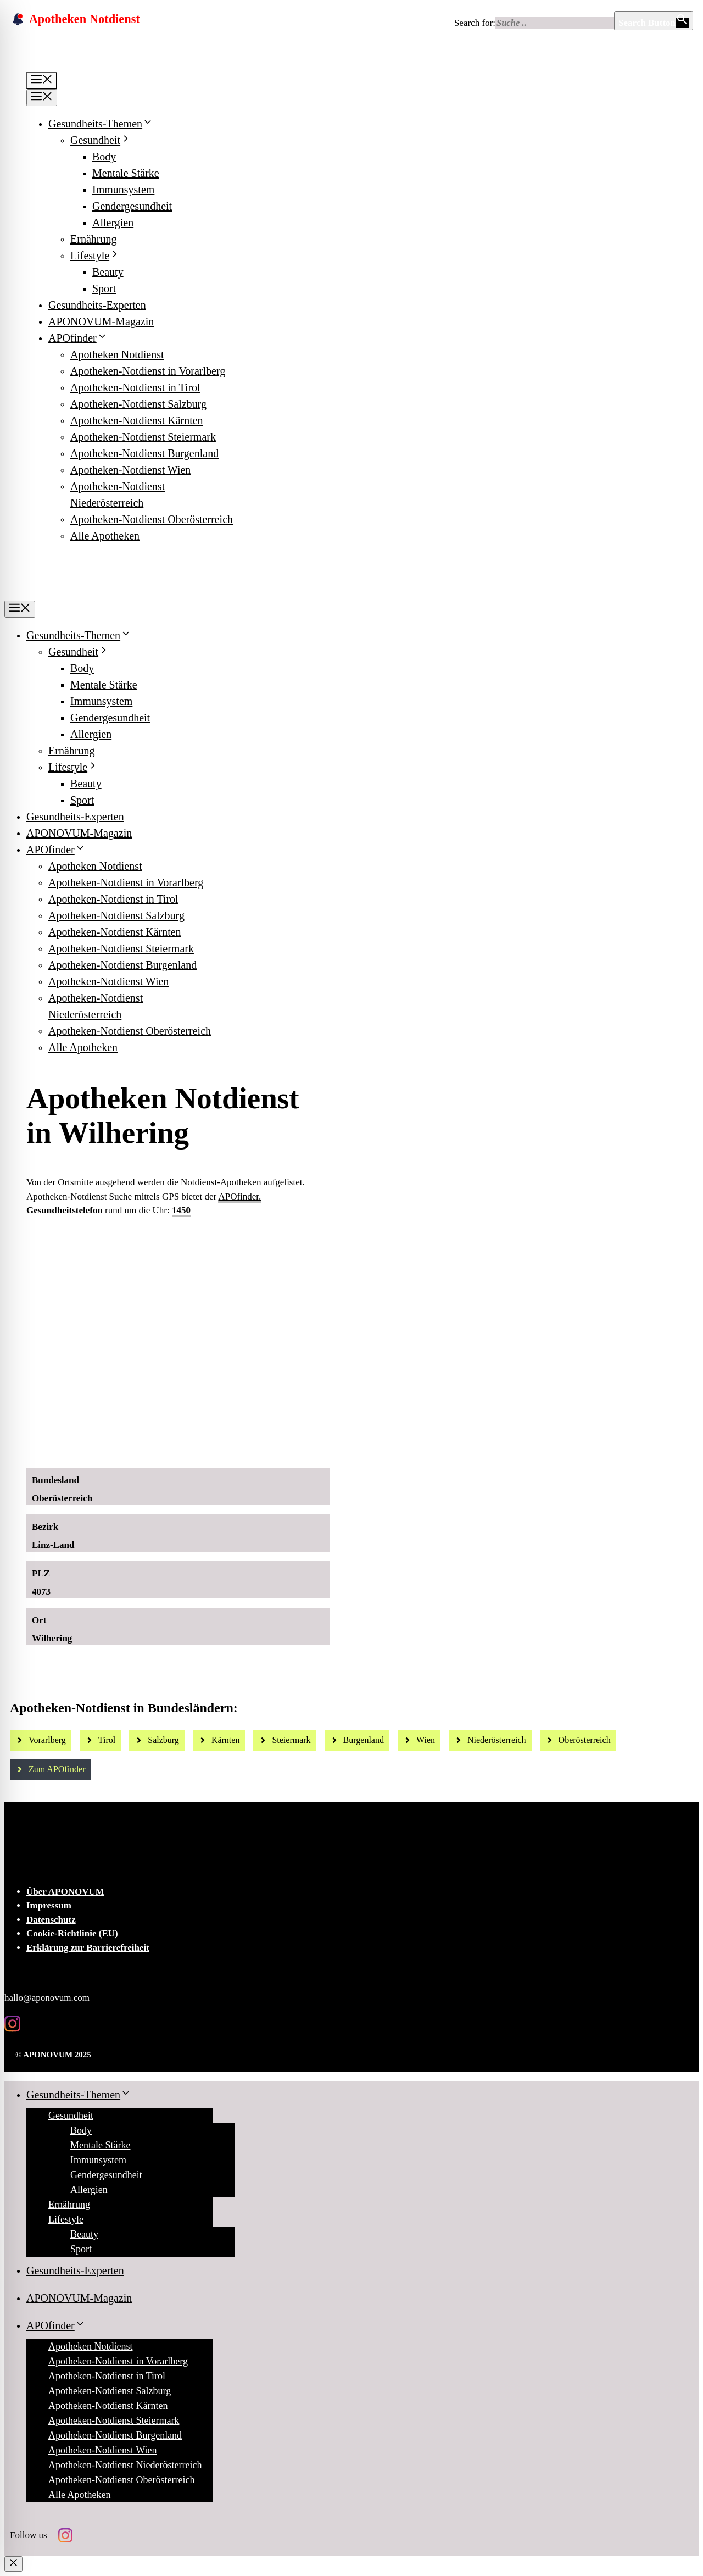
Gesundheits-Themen (100, 124)
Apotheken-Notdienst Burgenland (144, 453)
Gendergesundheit (132, 206)
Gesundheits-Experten (97, 305)
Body (104, 157)
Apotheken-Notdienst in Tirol (135, 387)
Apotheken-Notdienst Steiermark (143, 437)
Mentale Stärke (125, 173)
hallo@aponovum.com (47, 1997)
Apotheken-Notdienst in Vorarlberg (147, 371)
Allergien (112, 222)
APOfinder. (239, 1196)
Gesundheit (100, 140)
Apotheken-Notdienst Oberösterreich (151, 519)
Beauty (108, 272)
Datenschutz (51, 1919)
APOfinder (78, 338)
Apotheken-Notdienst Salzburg (138, 404)
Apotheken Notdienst (117, 354)
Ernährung (93, 239)
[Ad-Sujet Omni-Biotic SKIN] (220, 1447)
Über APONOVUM (65, 1891)
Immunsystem (123, 190)
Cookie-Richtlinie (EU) (72, 1933)
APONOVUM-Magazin (101, 321)
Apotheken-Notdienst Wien (130, 470)
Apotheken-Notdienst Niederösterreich (125, 2465)
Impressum (48, 1905)
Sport (104, 288)
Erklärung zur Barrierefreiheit (87, 1947)
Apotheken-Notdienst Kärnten (136, 420)
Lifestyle (95, 255)
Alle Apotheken (105, 536)
